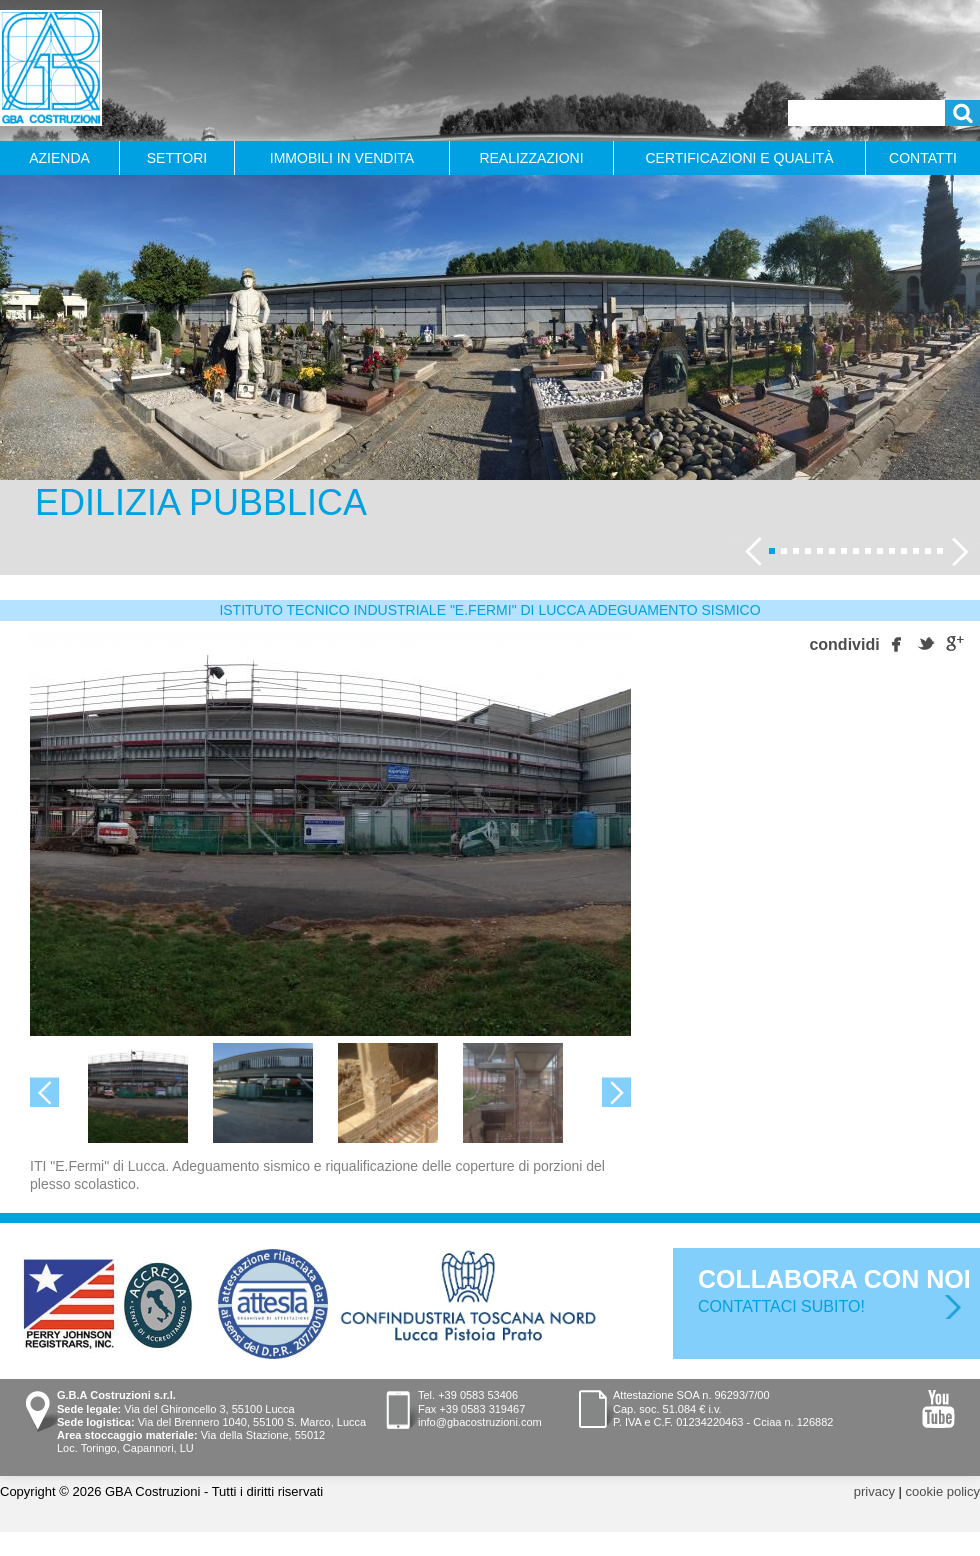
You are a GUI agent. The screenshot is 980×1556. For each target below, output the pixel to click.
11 (892, 551)
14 (928, 551)
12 (904, 551)
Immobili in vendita (342, 158)
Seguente (978, 542)
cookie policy (943, 1491)
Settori (177, 158)
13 (916, 551)
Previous (735, 542)
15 (940, 551)
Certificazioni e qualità (740, 158)
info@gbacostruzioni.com (480, 1422)
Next (630, 1088)
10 (880, 551)
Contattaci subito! (781, 1306)
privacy (874, 1491)
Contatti (923, 158)
